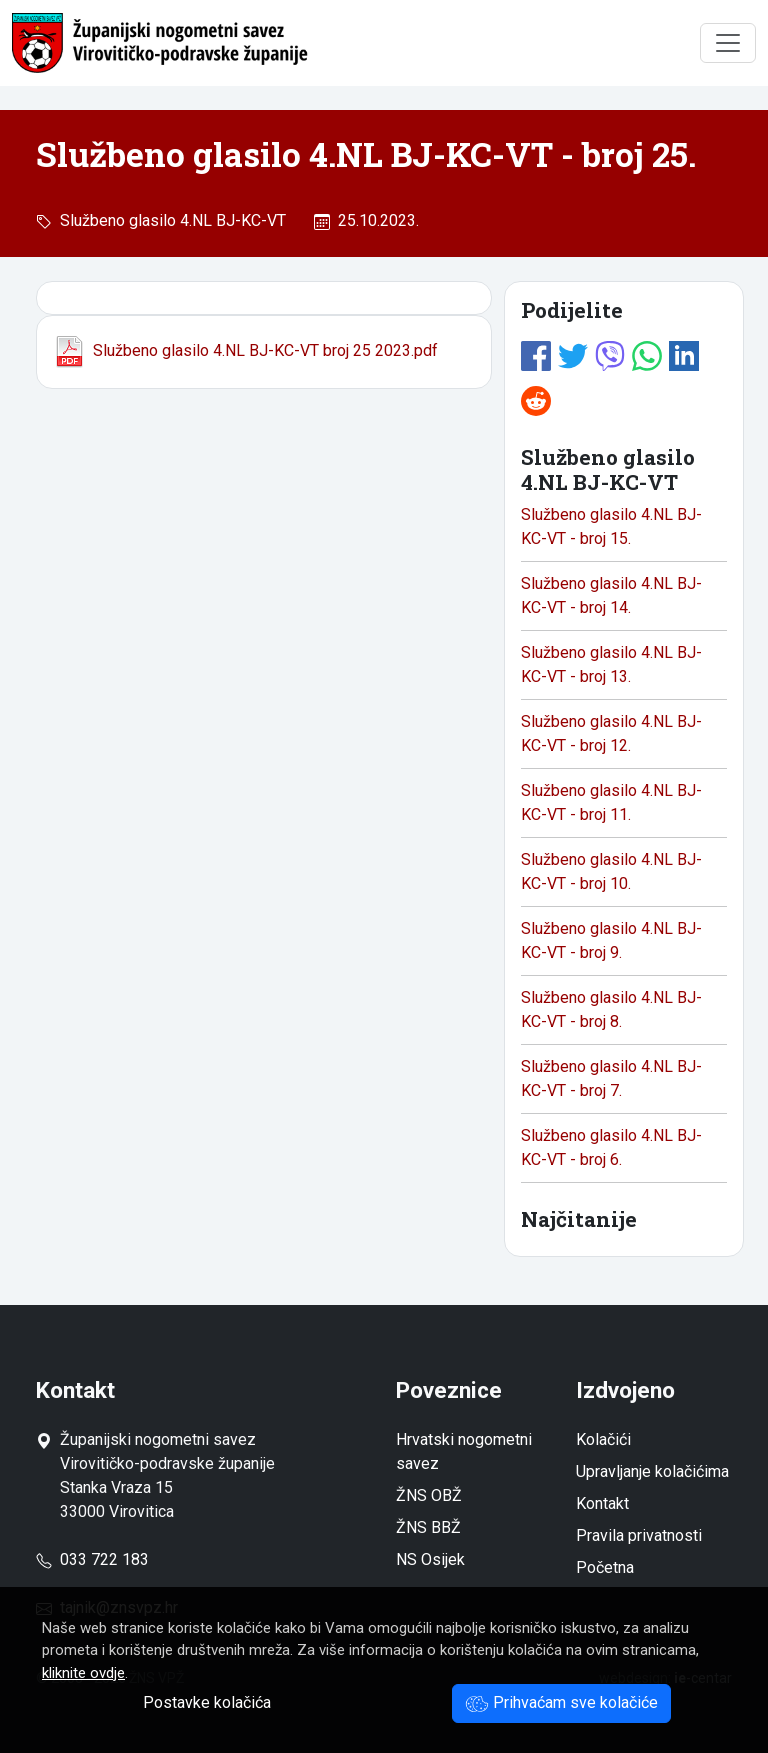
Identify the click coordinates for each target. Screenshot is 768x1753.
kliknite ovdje (83, 1673)
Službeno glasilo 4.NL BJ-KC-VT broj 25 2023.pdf (245, 350)
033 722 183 (92, 1559)
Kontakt (602, 1503)
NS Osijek (430, 1559)
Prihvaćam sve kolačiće (561, 1702)
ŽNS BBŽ (428, 1527)
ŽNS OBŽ (429, 1495)
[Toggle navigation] (728, 43)
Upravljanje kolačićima (652, 1471)
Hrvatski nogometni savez (464, 1451)
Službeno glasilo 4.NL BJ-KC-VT (169, 220)
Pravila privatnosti (639, 1535)
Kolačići (603, 1439)
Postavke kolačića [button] (207, 1702)
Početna (605, 1567)
